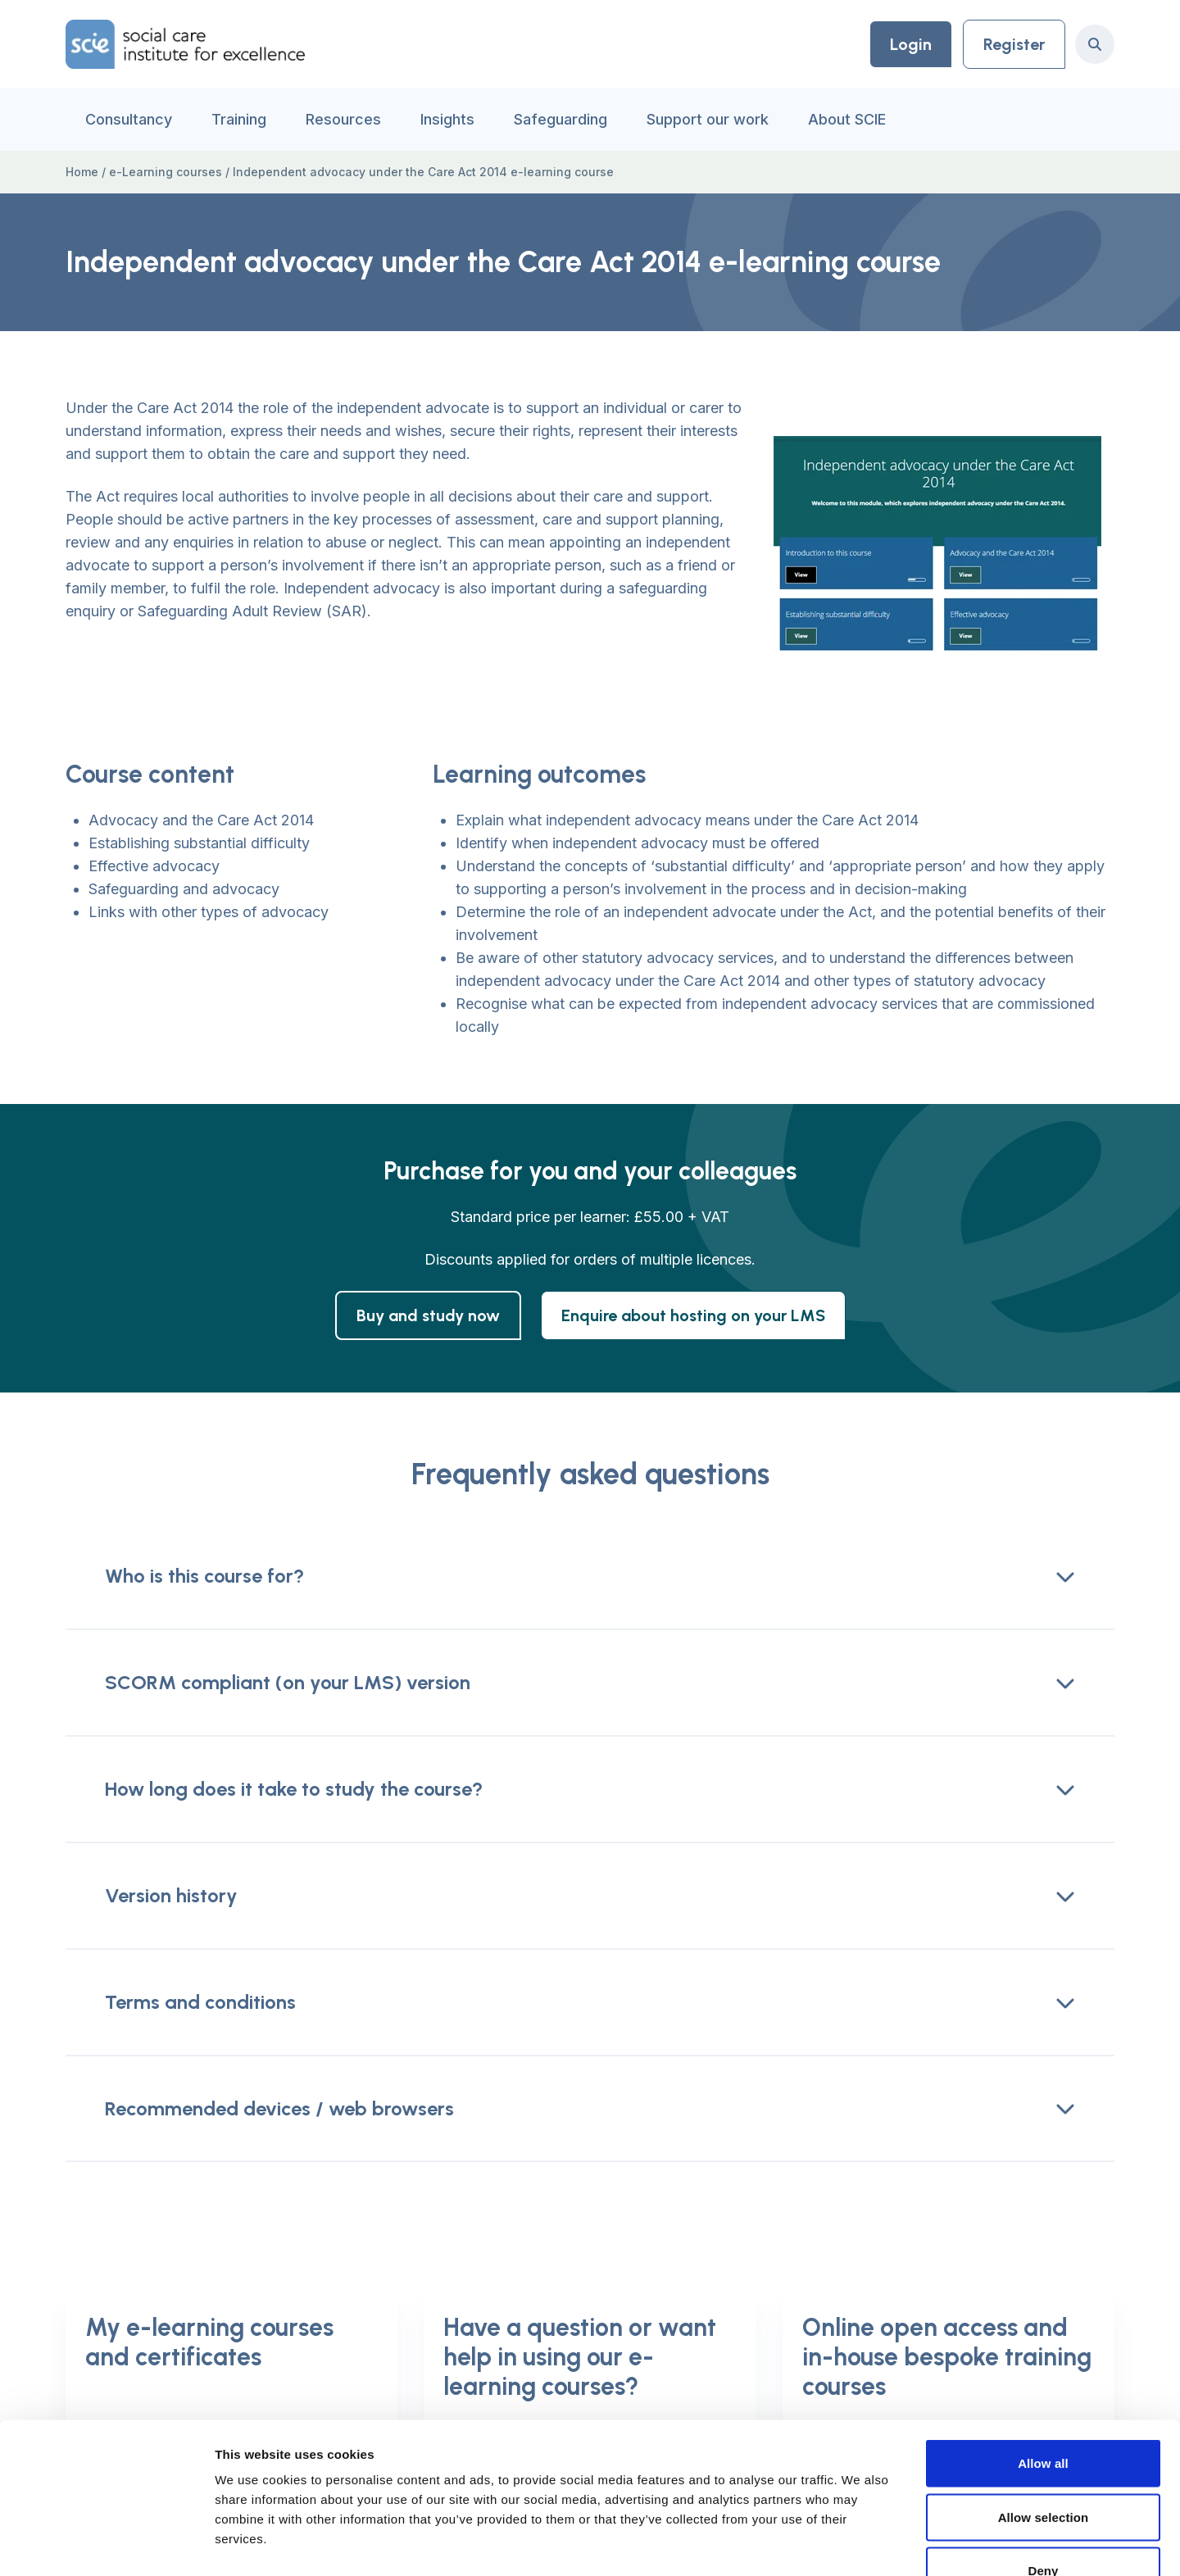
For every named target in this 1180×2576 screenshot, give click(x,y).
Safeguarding (560, 119)
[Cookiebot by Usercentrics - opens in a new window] (106, 2544)
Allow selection (1043, 2415)
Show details (860, 2544)
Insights (447, 119)
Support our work (708, 119)
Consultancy (128, 119)
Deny (1043, 2468)
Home (82, 172)
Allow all (1043, 2361)
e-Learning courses (165, 172)
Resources (343, 119)
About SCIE (847, 119)
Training (238, 119)
